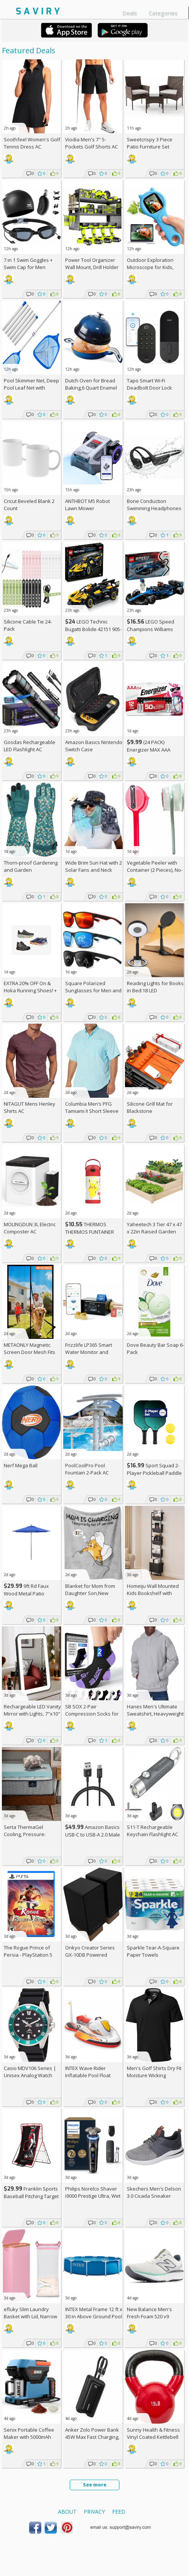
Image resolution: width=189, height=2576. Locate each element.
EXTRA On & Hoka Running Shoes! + (30, 990)
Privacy (94, 2511)
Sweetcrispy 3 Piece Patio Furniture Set (149, 143)
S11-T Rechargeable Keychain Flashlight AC (152, 1831)
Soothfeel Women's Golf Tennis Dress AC (32, 143)
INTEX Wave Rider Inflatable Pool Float (88, 2072)
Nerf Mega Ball (20, 1465)
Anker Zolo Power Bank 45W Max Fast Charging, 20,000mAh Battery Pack (92, 2437)
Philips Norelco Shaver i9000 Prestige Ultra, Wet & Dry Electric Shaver (92, 2195)
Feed (118, 2511)
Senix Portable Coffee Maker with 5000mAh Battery (29, 2437)
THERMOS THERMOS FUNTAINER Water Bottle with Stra (90, 1231)
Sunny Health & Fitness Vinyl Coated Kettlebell (153, 2433)
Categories (163, 13)
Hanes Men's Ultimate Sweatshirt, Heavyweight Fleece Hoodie (155, 1713)
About (67, 2511)
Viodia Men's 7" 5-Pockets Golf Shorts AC (91, 143)
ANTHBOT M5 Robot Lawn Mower (87, 505)
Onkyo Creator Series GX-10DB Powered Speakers (90, 1954)
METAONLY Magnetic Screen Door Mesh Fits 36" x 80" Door (29, 1352)
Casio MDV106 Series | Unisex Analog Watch (30, 2072)
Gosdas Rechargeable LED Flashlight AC (29, 746)
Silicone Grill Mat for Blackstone (150, 1107)
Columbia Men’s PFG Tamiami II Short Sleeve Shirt (92, 1111)
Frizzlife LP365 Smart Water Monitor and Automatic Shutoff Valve (92, 1352)
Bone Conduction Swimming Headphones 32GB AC (154, 508)
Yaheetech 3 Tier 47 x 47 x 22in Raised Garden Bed (154, 1231)
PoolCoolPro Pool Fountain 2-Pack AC (87, 1469)
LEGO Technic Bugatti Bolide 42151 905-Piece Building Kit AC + (93, 629)
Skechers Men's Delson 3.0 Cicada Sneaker (154, 2192)
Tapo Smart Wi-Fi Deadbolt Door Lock (149, 384)
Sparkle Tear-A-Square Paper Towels (153, 1951)
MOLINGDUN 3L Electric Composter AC (30, 1228)
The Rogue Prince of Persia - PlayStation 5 (28, 1951)
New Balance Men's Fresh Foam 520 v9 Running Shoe (149, 2316)
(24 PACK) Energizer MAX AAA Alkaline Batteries (148, 749)
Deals (129, 13)
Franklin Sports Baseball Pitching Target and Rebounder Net (31, 2196)
